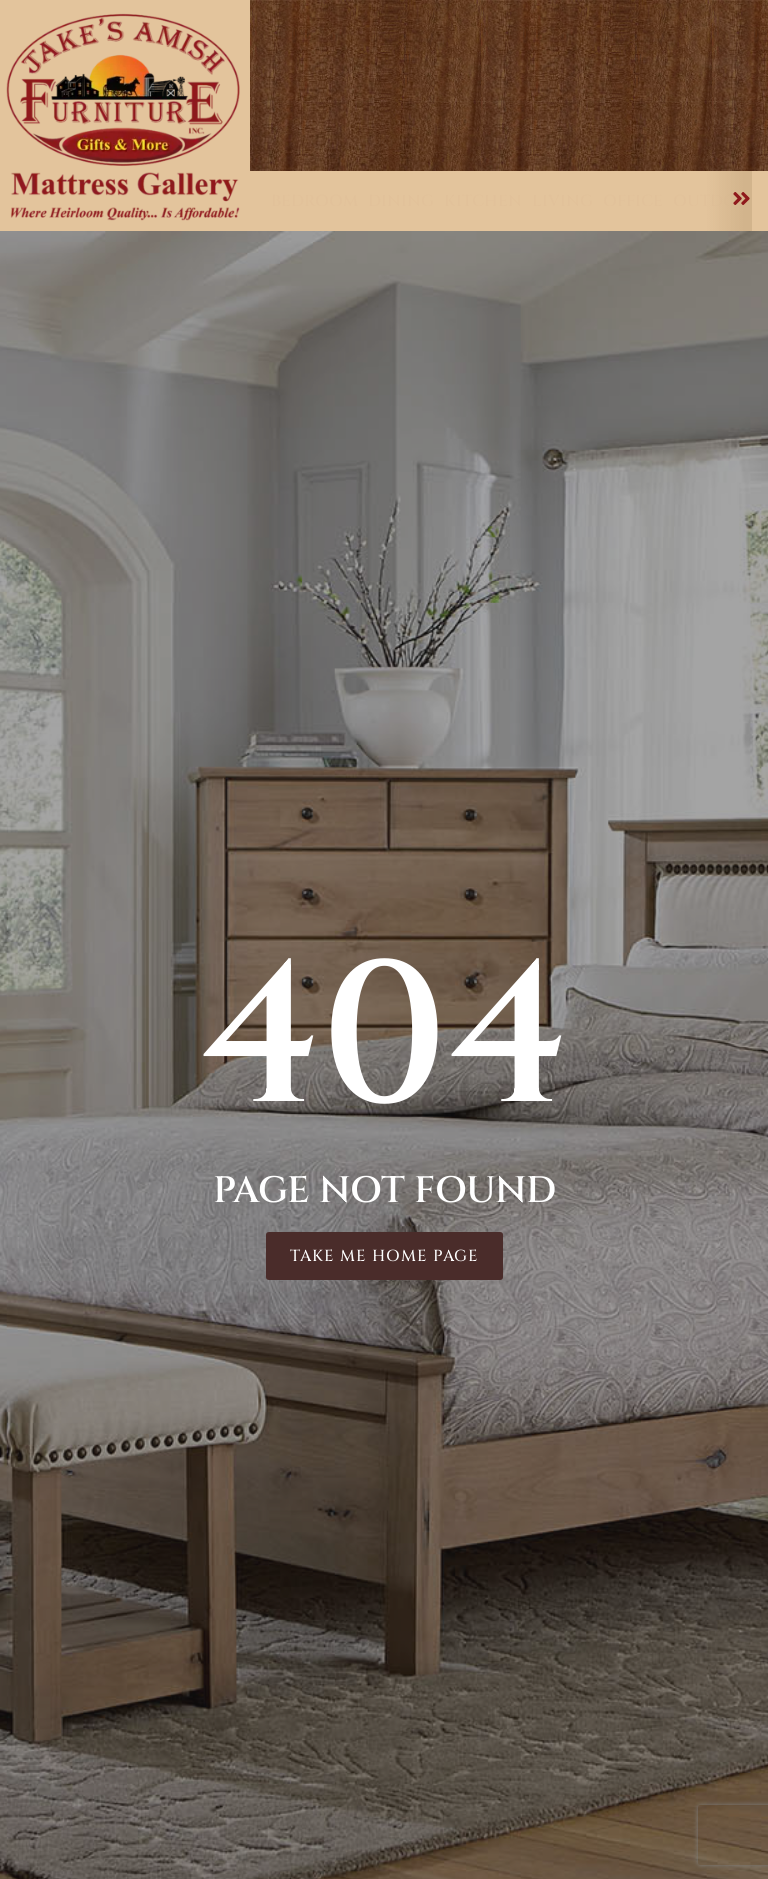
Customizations (576, 125)
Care (710, 125)
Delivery (634, 61)
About (519, 145)
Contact (672, 145)
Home (308, 125)
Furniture (417, 125)
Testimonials (617, 40)
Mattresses (357, 145)
